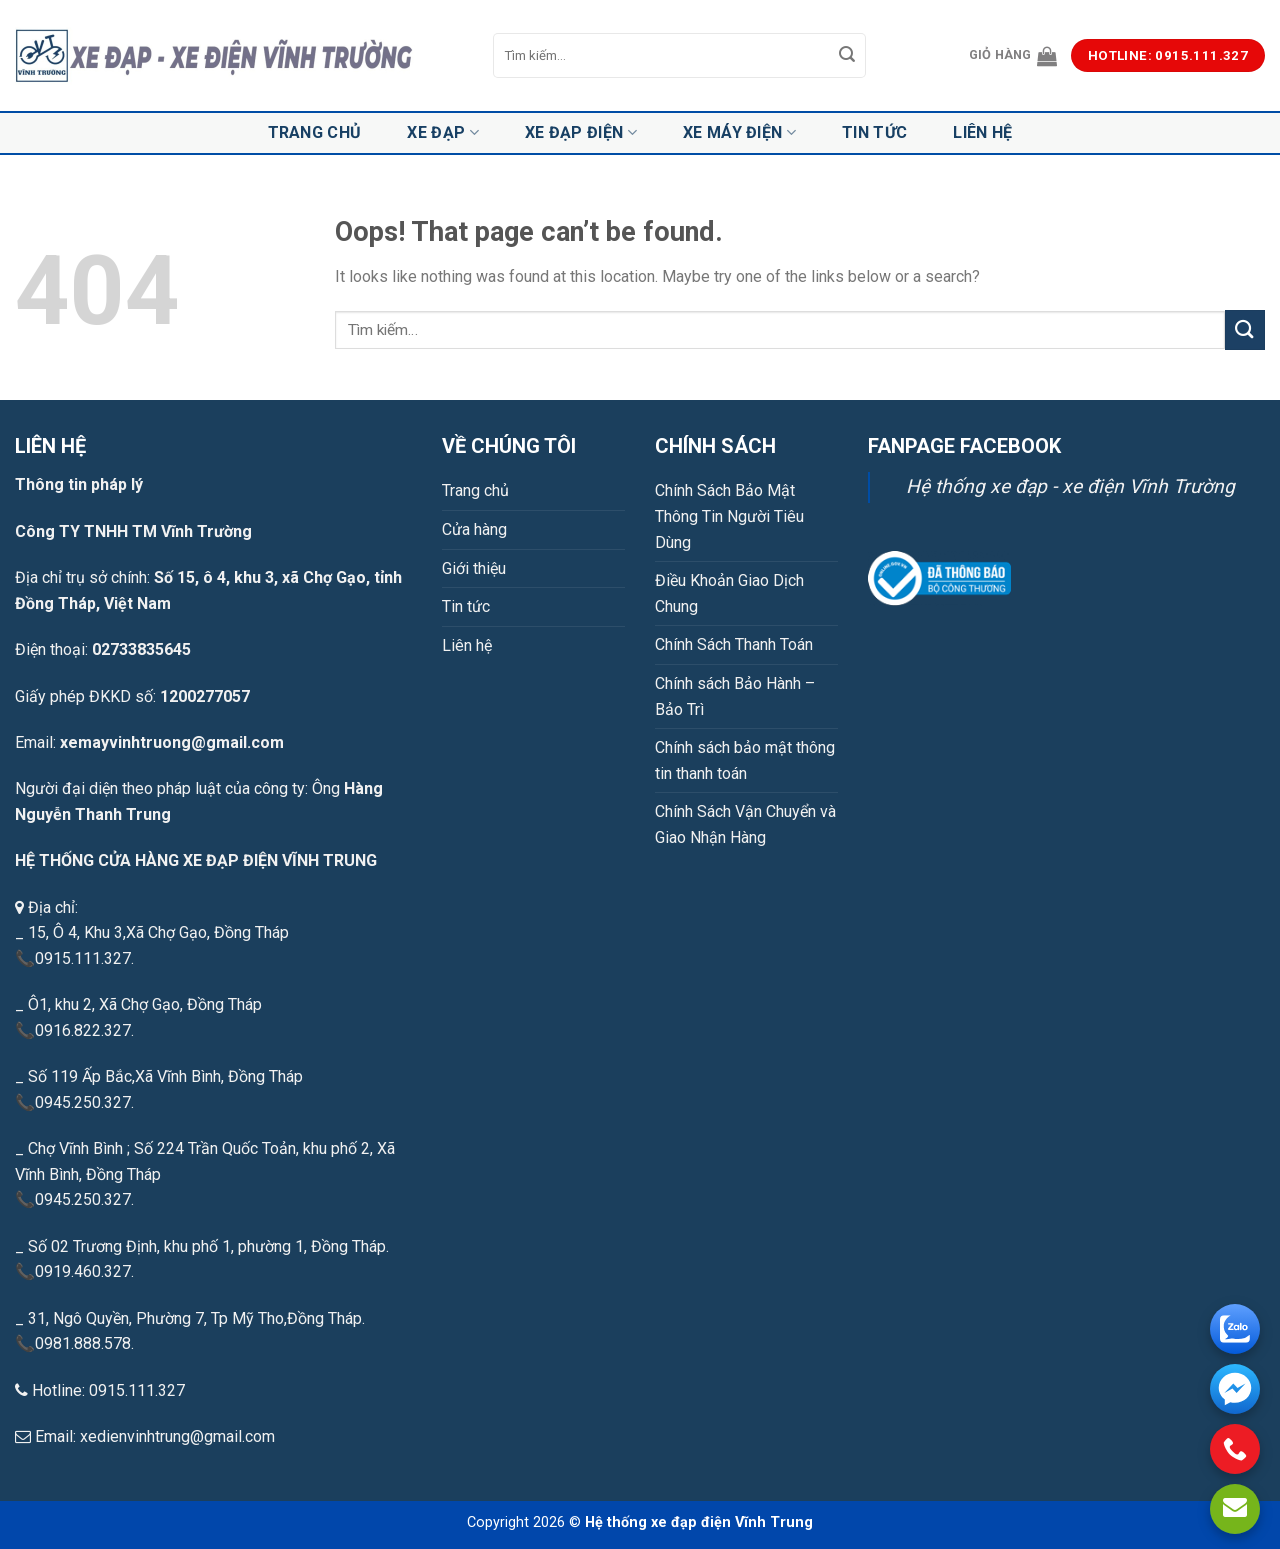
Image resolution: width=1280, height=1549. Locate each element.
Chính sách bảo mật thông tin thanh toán (745, 760)
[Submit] (848, 56)
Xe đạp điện (581, 133)
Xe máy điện (739, 133)
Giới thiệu (474, 568)
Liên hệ (982, 132)
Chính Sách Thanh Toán (734, 644)
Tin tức (874, 132)
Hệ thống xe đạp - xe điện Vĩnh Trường (1070, 486)
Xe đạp (442, 133)
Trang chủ (315, 132)
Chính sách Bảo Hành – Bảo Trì (735, 696)
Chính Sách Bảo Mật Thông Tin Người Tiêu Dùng (729, 516)
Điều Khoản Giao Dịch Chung (729, 593)
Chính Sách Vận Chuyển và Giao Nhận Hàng (745, 824)
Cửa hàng (474, 529)
